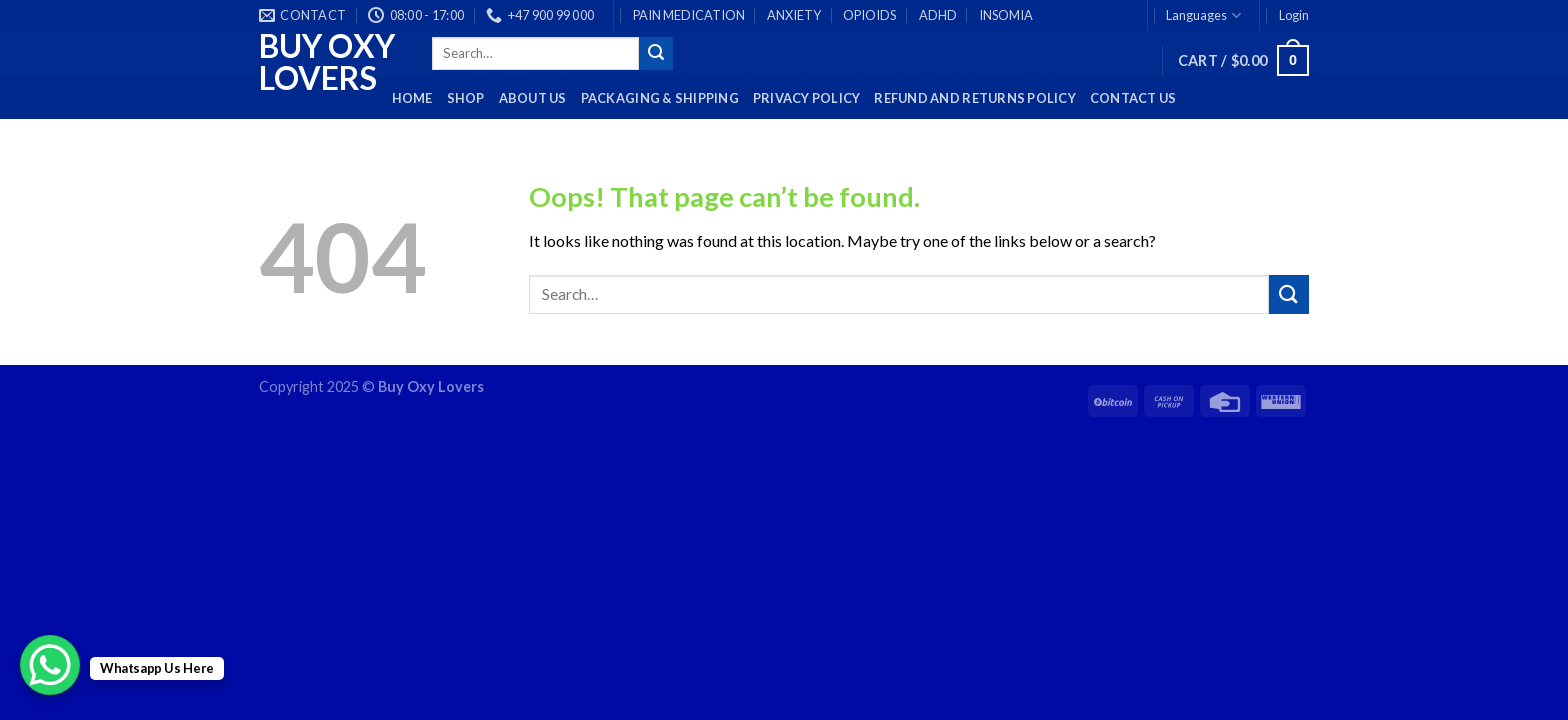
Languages (1203, 15)
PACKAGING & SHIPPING (660, 98)
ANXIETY (794, 15)
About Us (533, 98)
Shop (466, 98)
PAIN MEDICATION (689, 15)
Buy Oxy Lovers (327, 62)
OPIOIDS (869, 15)
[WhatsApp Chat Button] (50, 665)
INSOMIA (1006, 15)
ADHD (938, 15)
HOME (412, 98)
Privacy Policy (807, 98)
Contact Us (1133, 98)
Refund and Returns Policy (974, 98)
